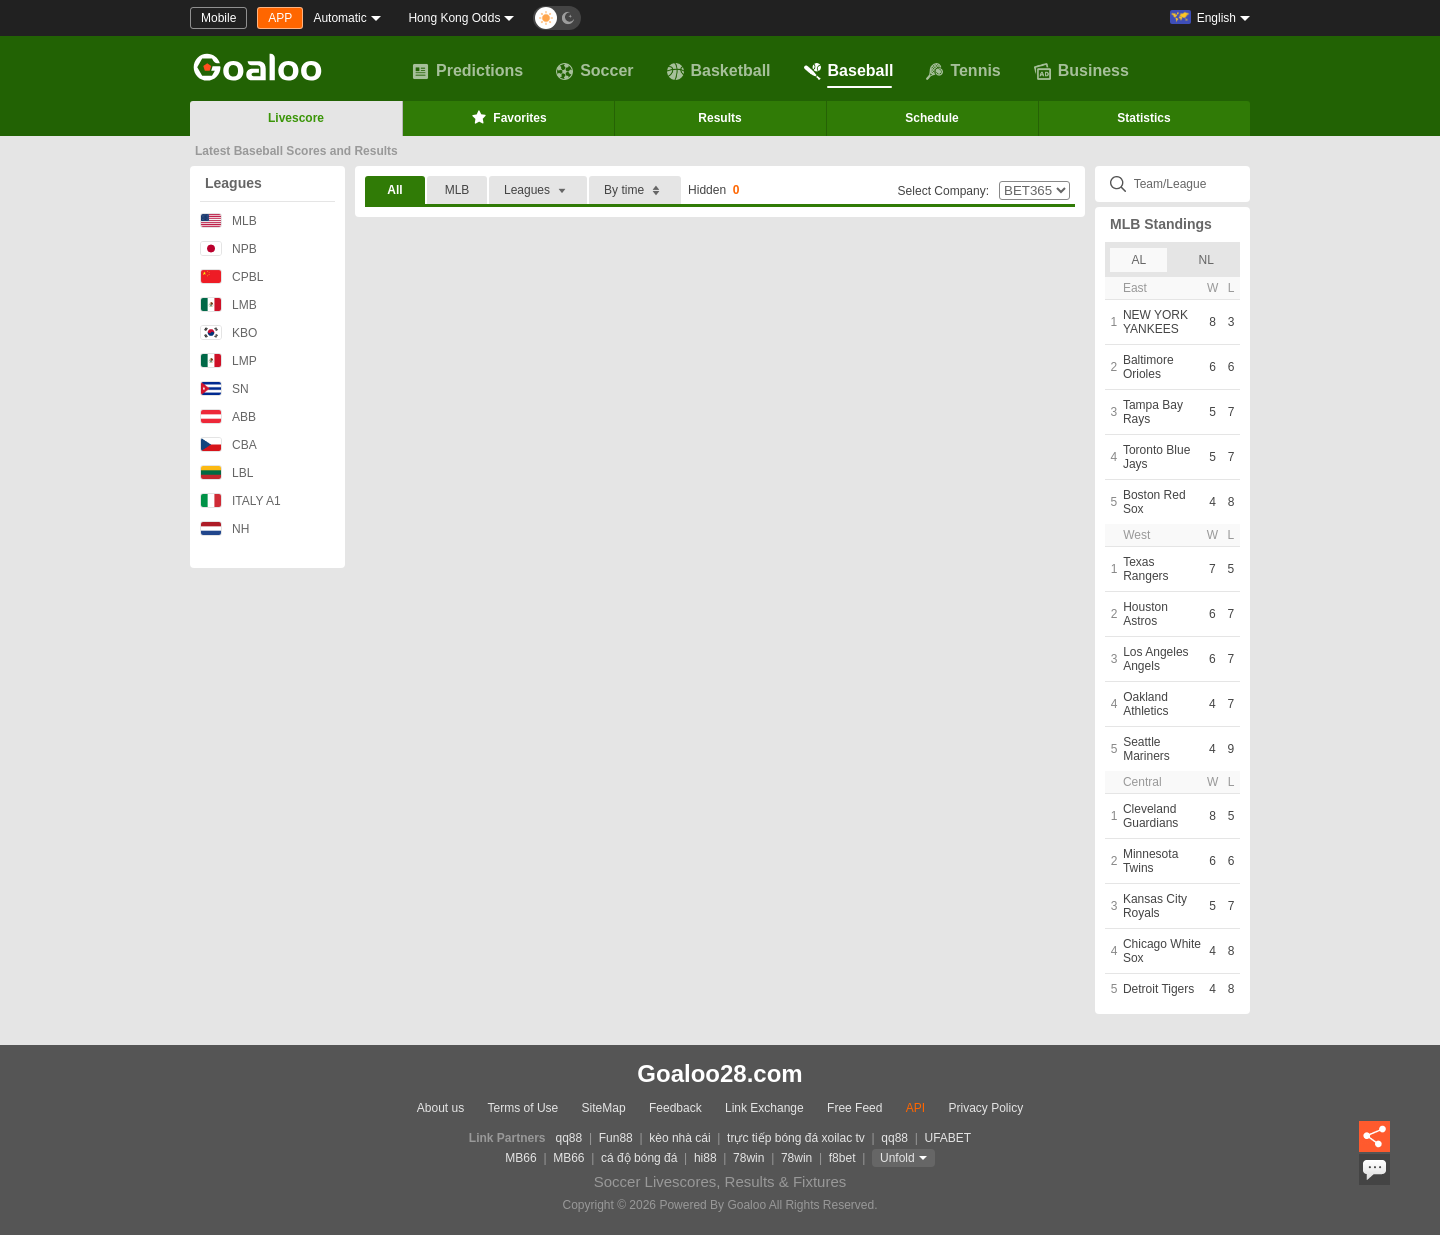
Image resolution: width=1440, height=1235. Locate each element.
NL (1206, 260)
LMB (228, 304)
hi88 (705, 1158)
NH (224, 528)
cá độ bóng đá (639, 1158)
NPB (228, 248)
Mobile (218, 18)
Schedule (931, 118)
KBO (228, 332)
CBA (228, 444)
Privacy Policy (985, 1108)
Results (719, 118)
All (394, 190)
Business (1081, 71)
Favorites (507, 117)
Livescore (296, 118)
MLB (228, 220)
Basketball (719, 71)
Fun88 (616, 1138)
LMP (228, 360)
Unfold (897, 1158)
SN (224, 388)
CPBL (231, 276)
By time (635, 190)
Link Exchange (764, 1108)
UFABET (948, 1138)
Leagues (233, 183)
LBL (226, 472)
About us (440, 1108)
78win (748, 1158)
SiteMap (604, 1108)
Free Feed (854, 1108)
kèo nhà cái (679, 1138)
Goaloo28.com (719, 1073)
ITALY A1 (240, 500)
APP (280, 18)
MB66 (520, 1158)
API (915, 1108)
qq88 (569, 1138)
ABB (228, 416)
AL (1138, 260)
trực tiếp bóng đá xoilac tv (796, 1138)
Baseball (849, 71)
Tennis (963, 71)
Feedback (675, 1108)
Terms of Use (523, 1108)
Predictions (467, 71)
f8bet (842, 1158)
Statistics (1143, 118)
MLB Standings (1161, 224)
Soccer (594, 71)
